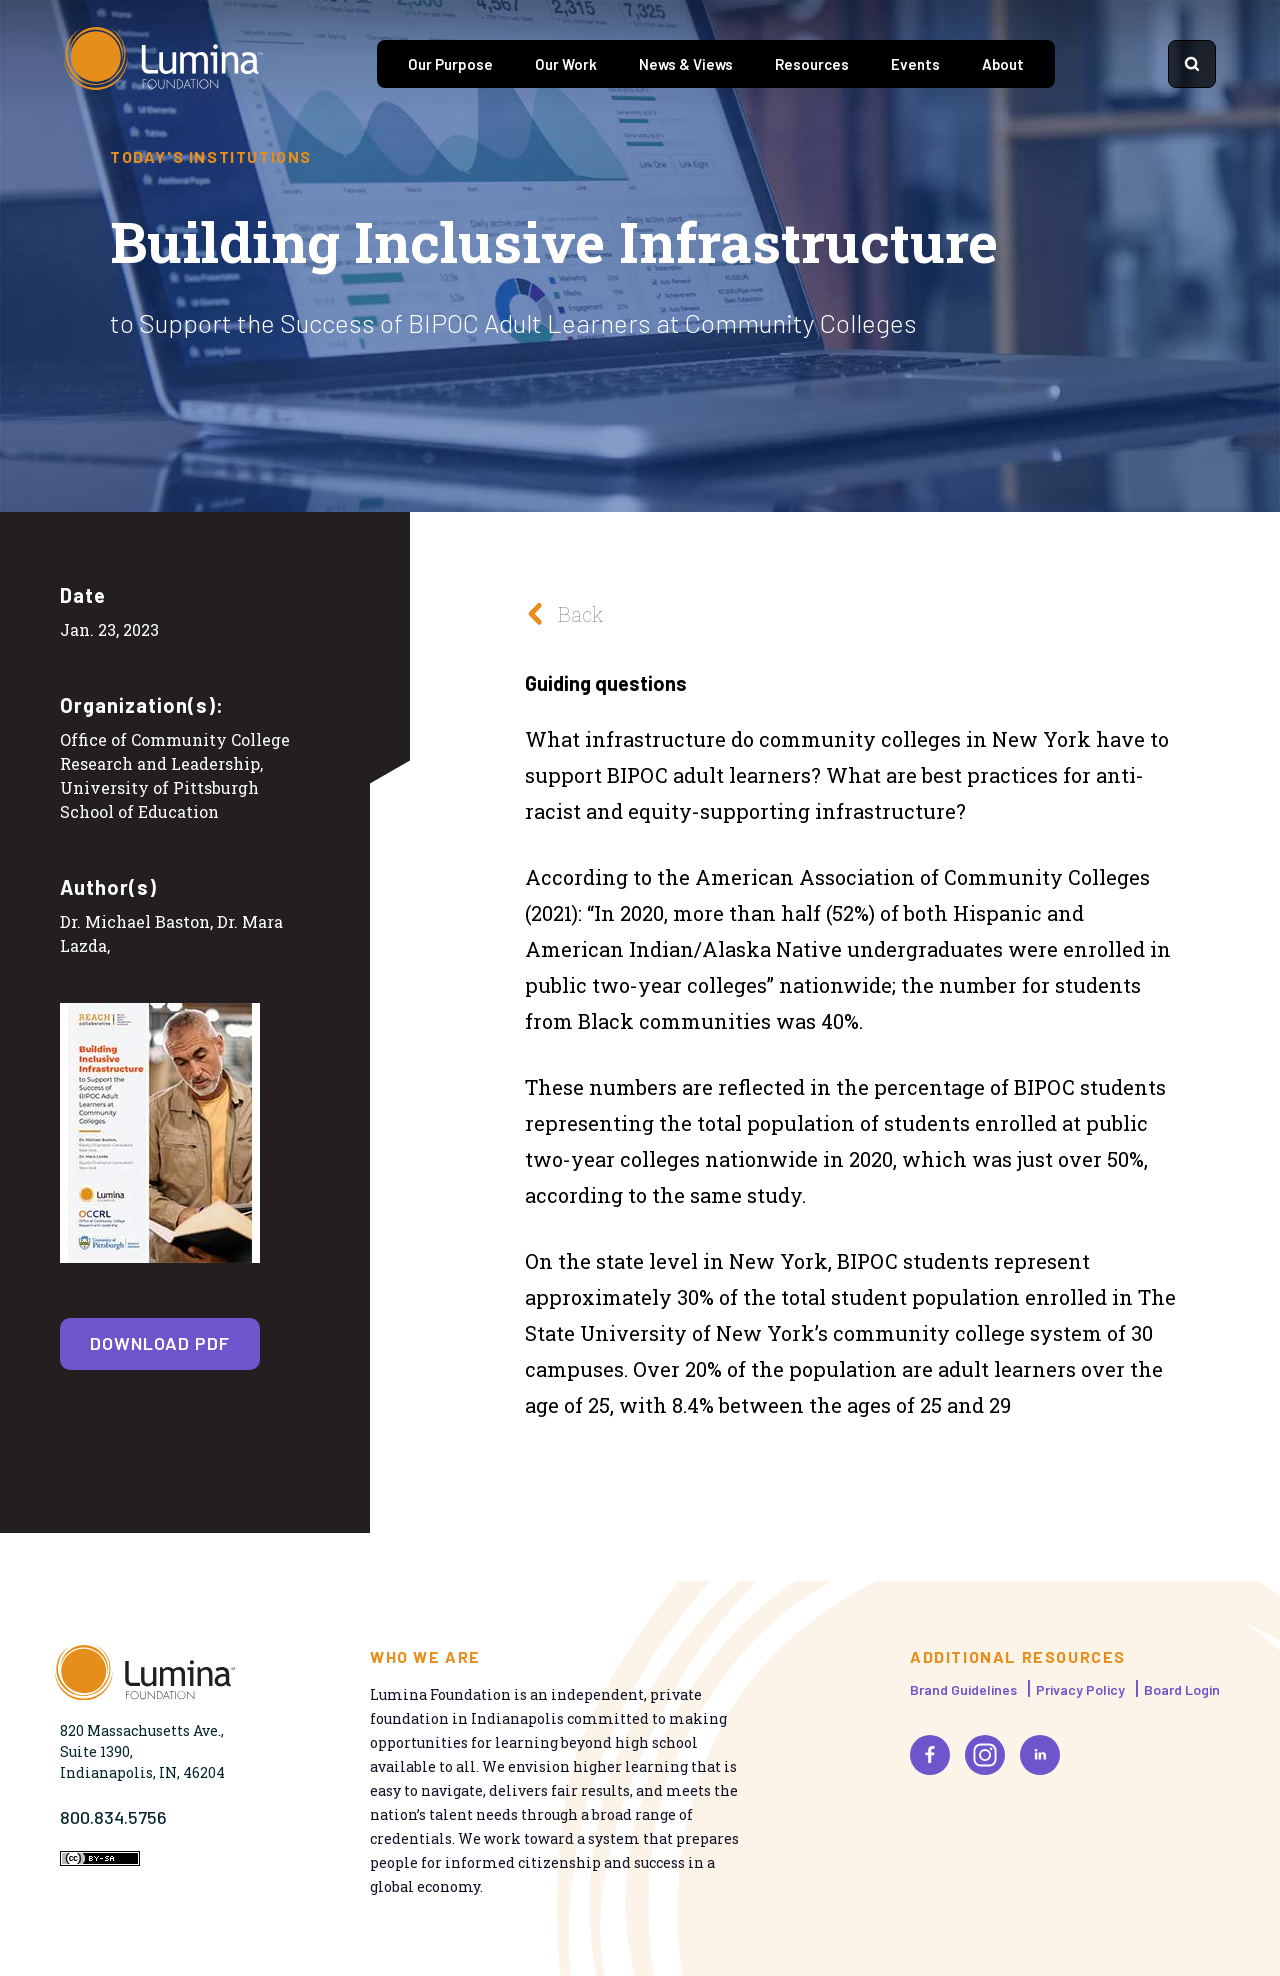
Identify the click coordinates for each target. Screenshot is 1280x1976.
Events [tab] (915, 64)
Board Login (1182, 1689)
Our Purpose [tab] (450, 64)
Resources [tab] (812, 64)
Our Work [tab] (566, 64)
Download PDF (160, 1343)
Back (559, 613)
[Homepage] (164, 64)
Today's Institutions (211, 157)
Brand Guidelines (963, 1689)
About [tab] (1003, 64)
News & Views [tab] (686, 64)
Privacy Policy (1080, 1689)
